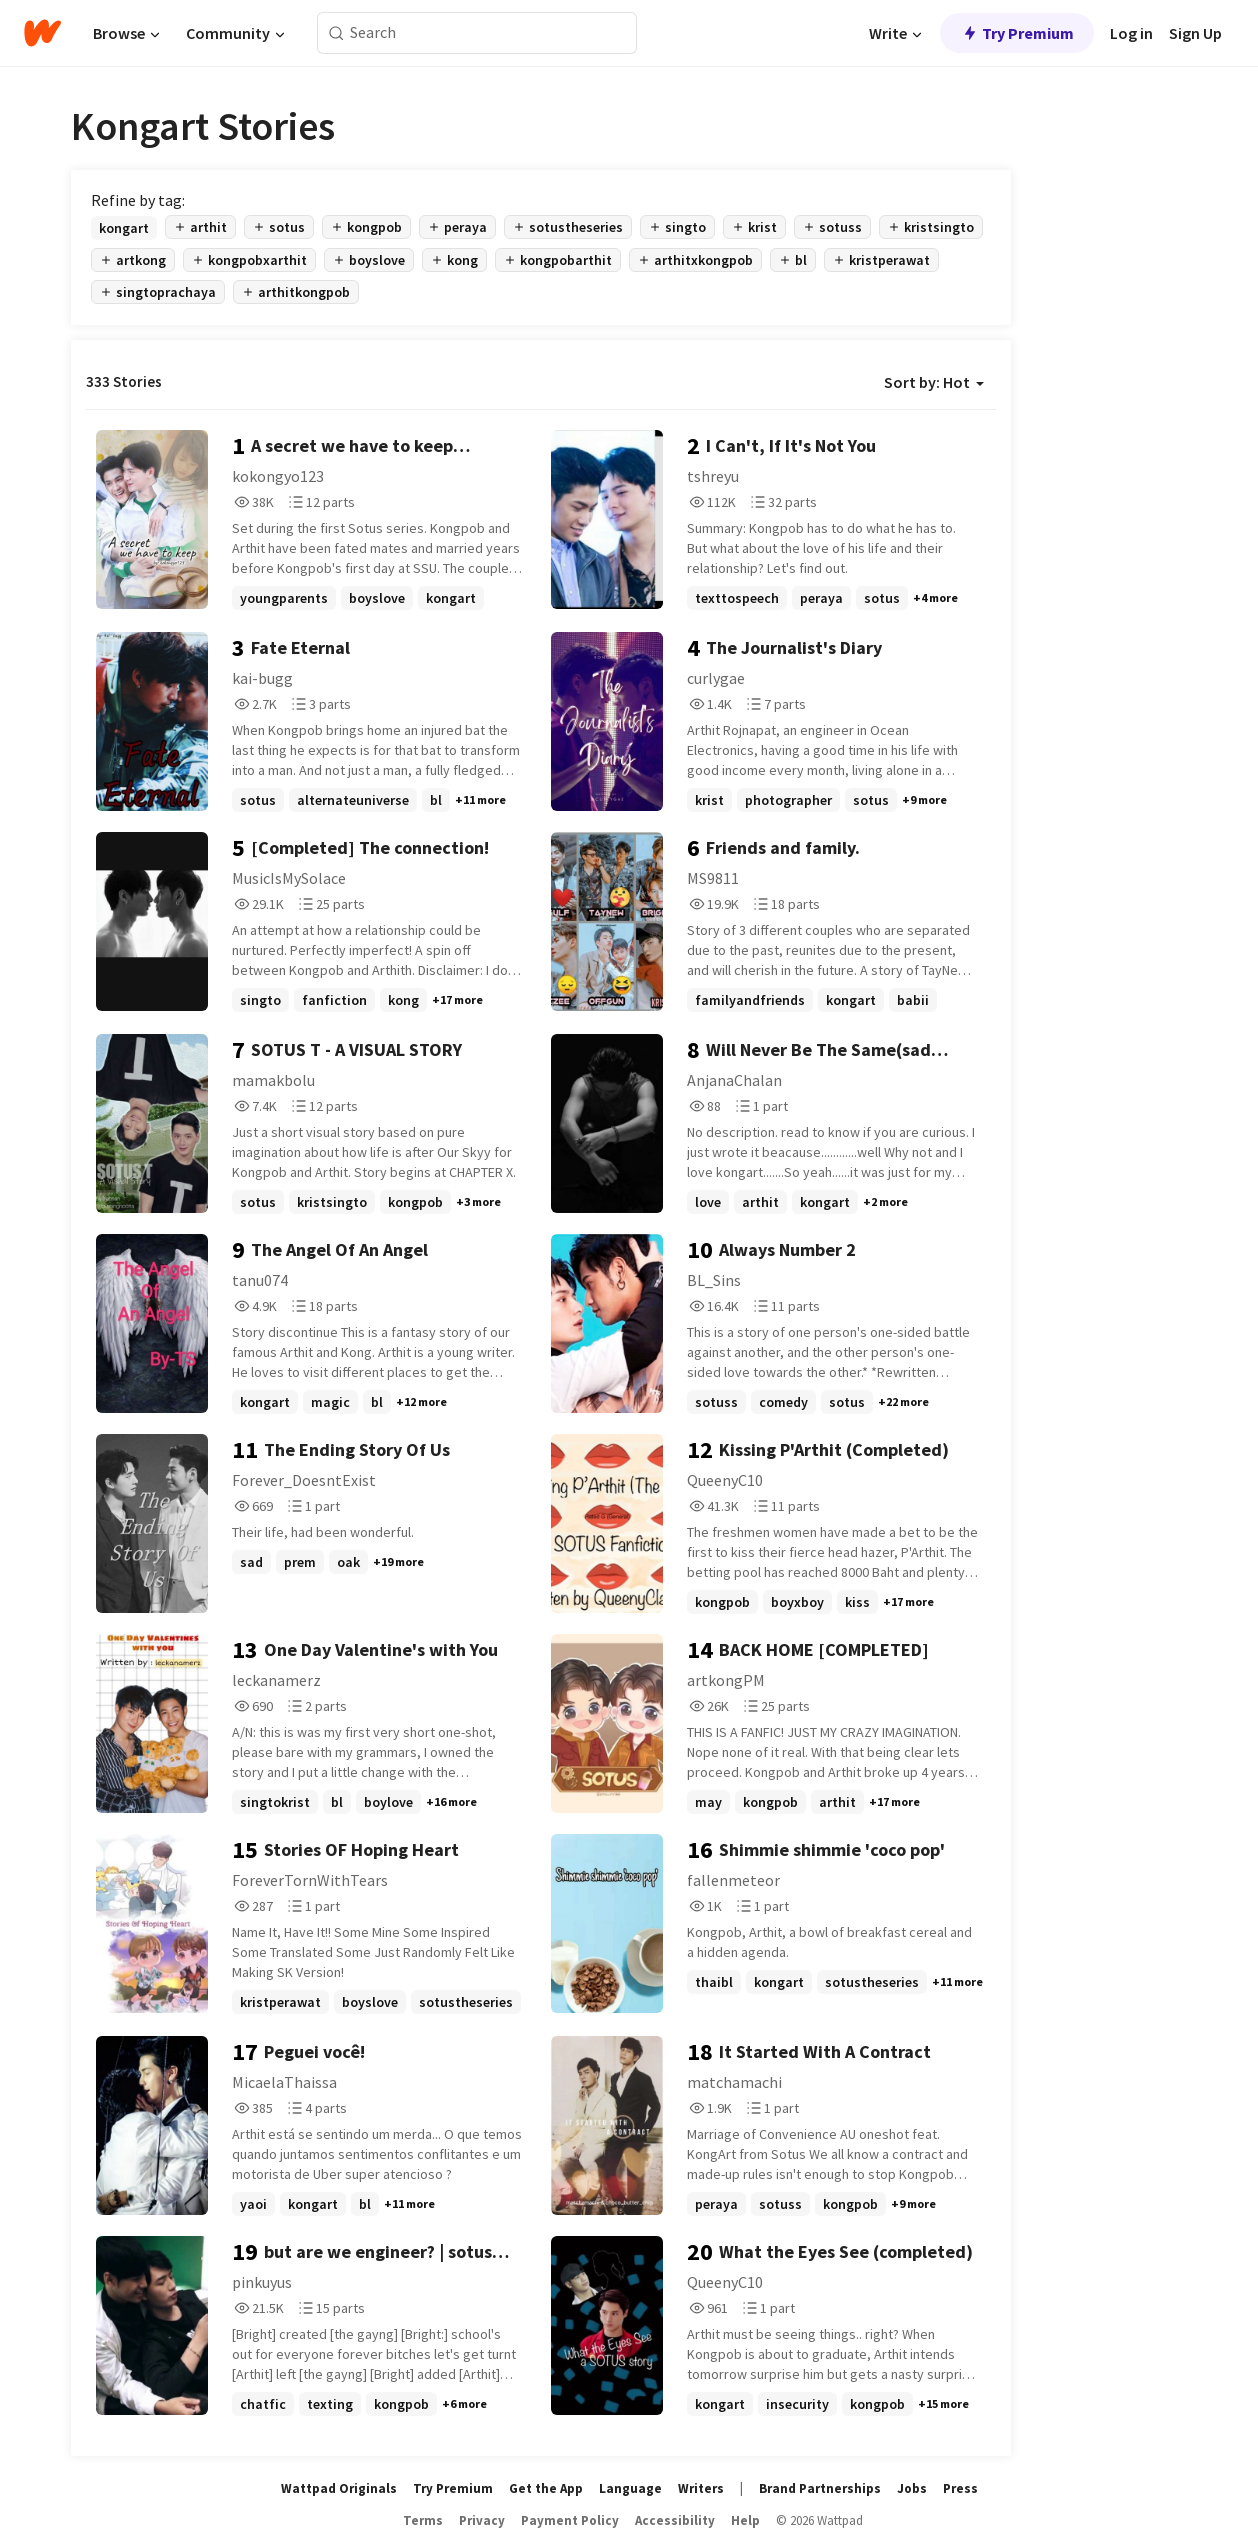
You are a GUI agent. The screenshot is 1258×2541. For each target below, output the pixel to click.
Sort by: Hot (934, 382)
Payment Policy (570, 2520)
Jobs (912, 2488)
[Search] (336, 33)
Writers (701, 2488)
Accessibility (675, 2520)
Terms (423, 2520)
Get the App (546, 2488)
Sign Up (1195, 33)
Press (960, 2488)
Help (745, 2520)
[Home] (42, 33)
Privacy (482, 2520)
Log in (1131, 33)
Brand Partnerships (820, 2488)
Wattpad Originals (339, 2488)
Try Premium (1017, 33)
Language (630, 2488)
